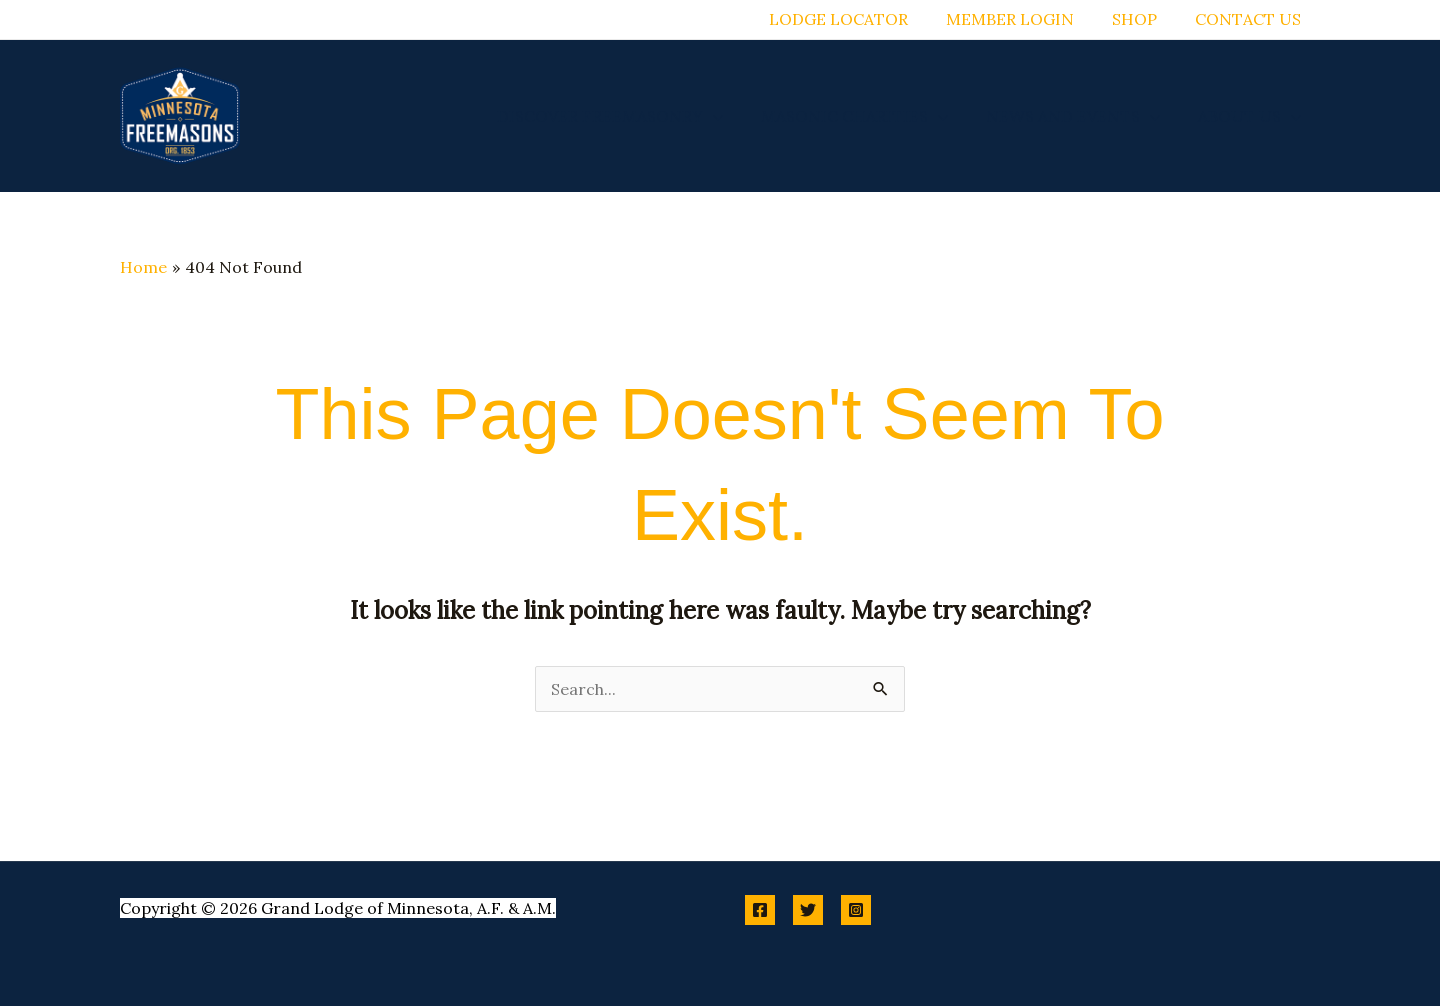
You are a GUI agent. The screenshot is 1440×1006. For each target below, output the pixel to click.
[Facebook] (760, 910)
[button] (734, 116)
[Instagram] (856, 910)
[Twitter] (808, 910)
